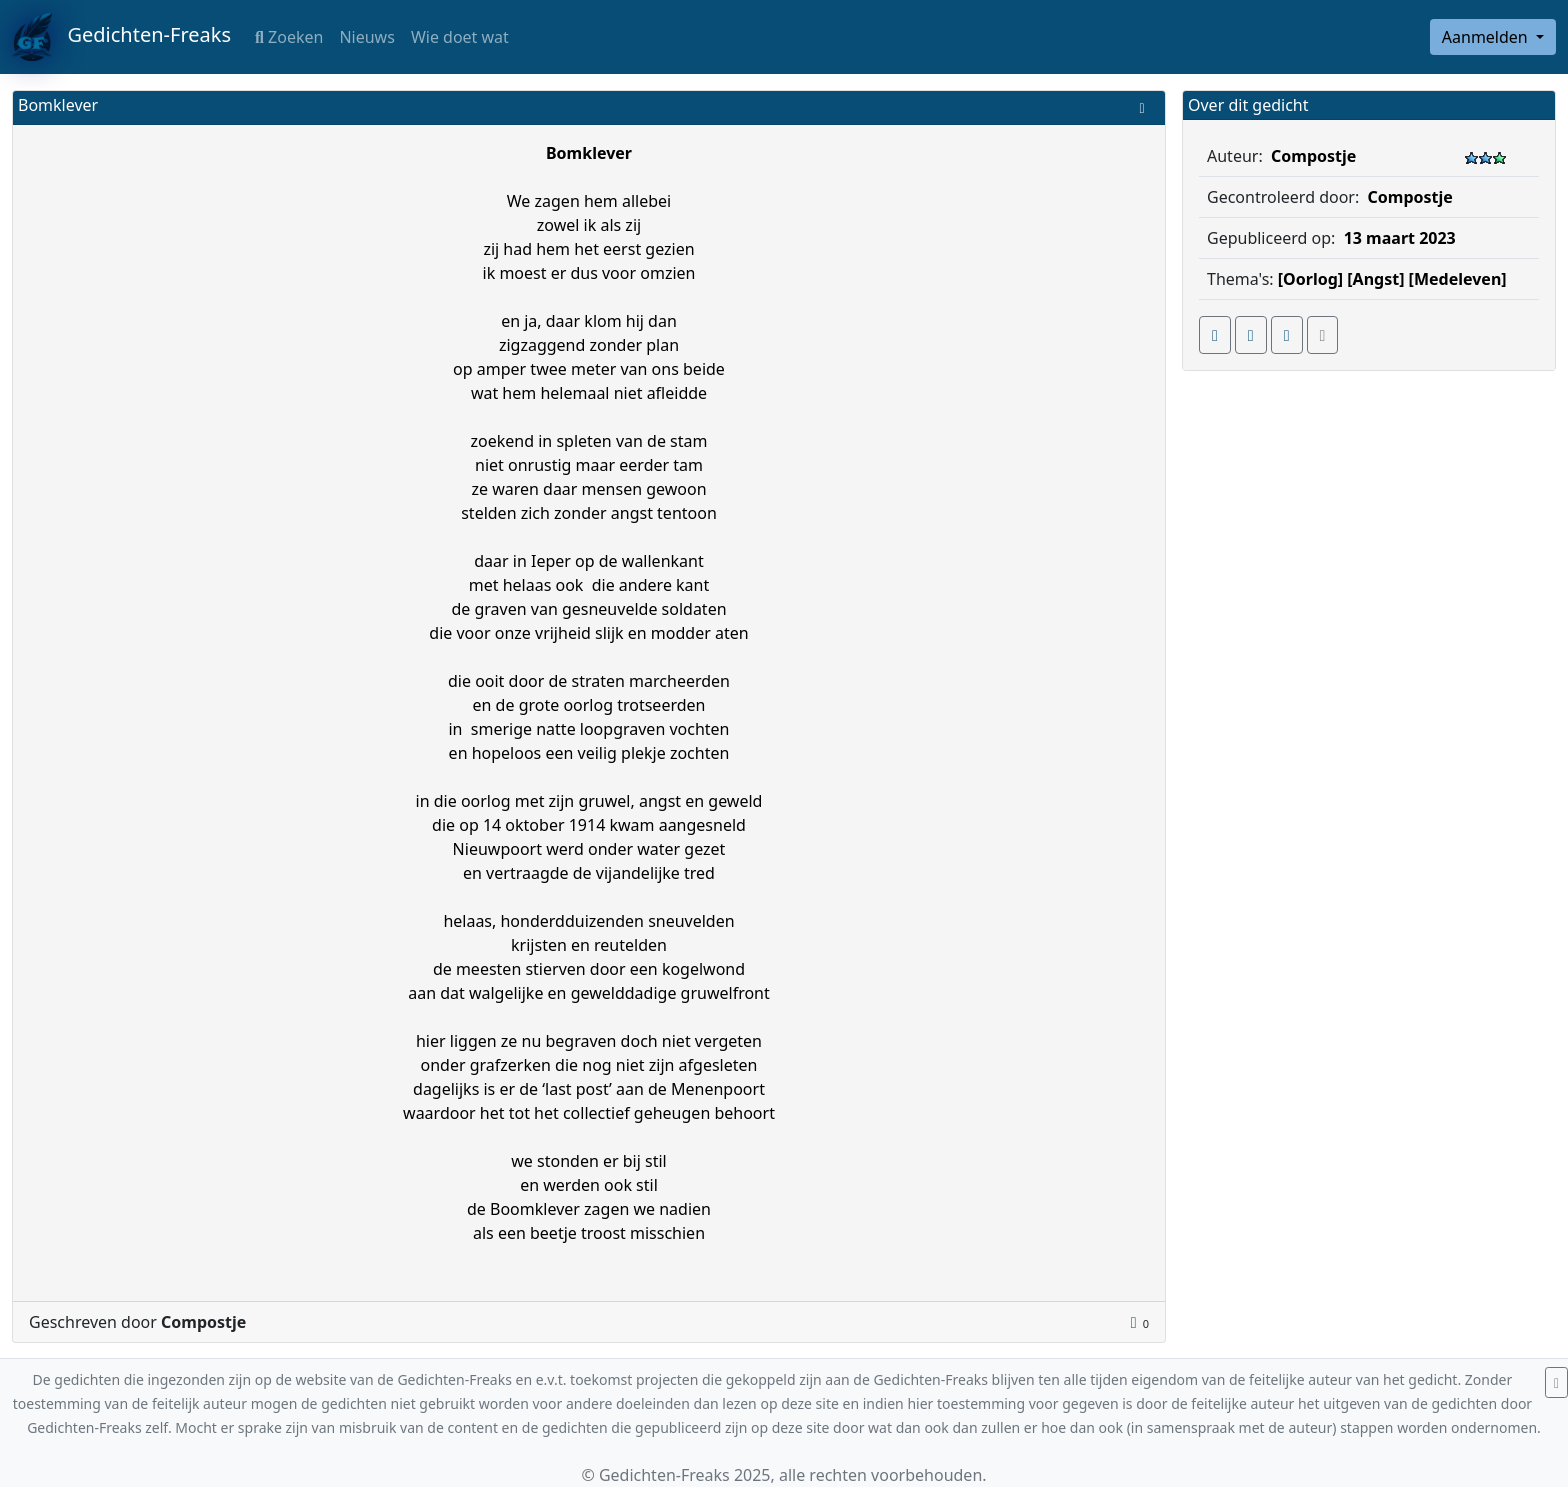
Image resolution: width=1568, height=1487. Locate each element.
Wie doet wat (460, 37)
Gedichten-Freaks (121, 37)
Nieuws (366, 37)
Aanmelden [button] (1487, 37)
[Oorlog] (1310, 279)
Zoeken (289, 37)
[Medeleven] (1458, 279)
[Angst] (1375, 279)
